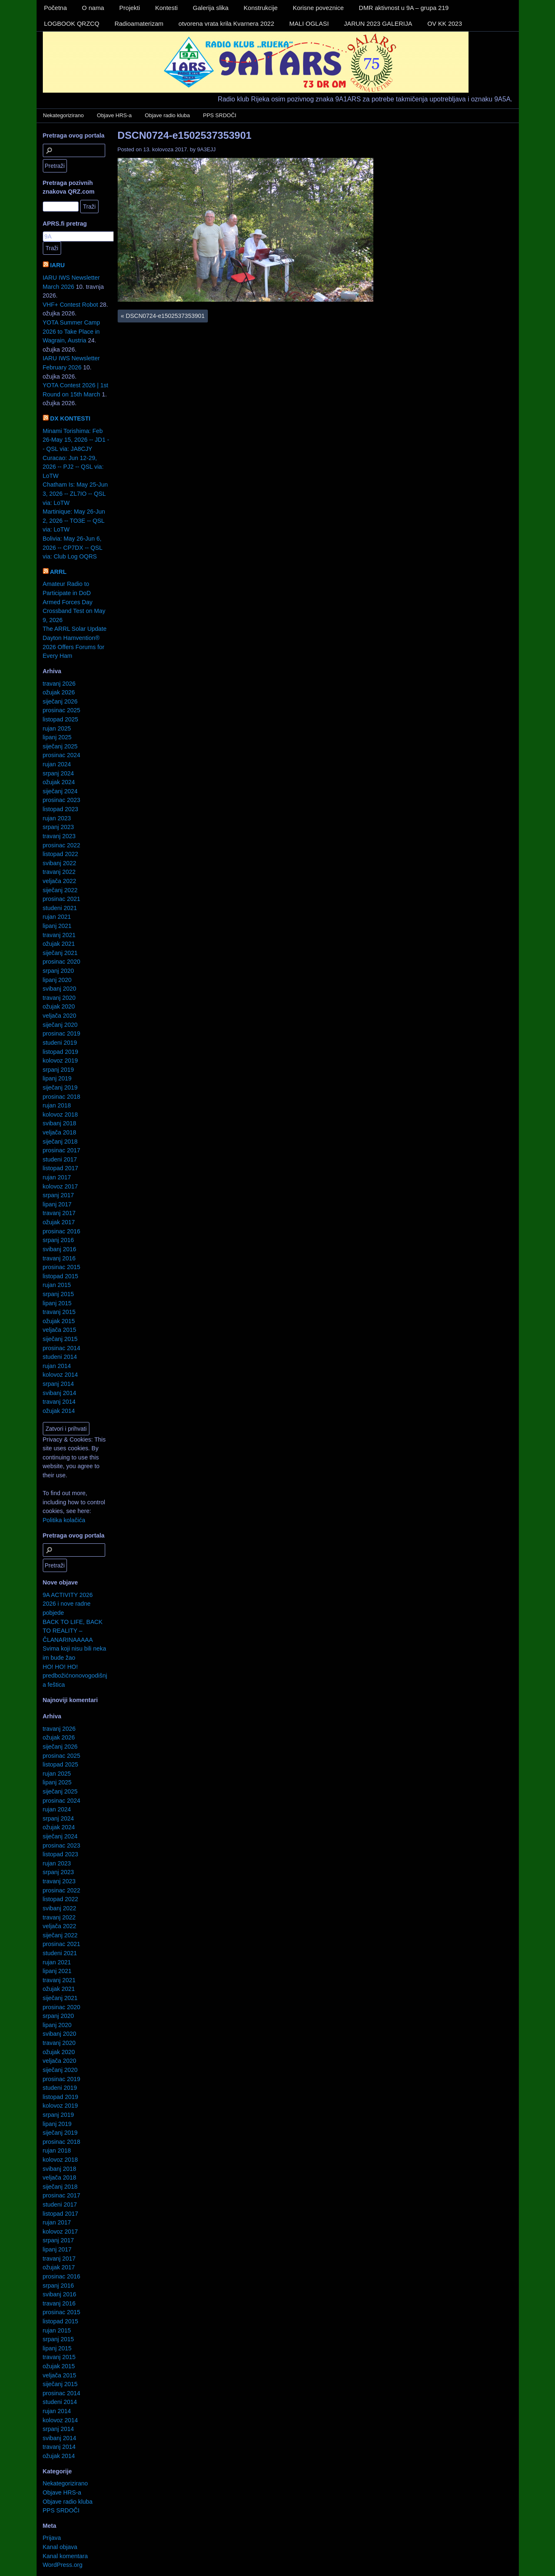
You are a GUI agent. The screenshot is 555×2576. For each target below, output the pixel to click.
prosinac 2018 (61, 1096)
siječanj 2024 (60, 791)
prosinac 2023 (61, 800)
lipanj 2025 (57, 737)
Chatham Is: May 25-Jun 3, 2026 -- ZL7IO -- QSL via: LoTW (75, 493)
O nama (93, 7)
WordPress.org (63, 2564)
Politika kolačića (64, 1520)
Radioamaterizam (138, 23)
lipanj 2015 (57, 1303)
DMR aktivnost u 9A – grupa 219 (404, 7)
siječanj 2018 (60, 1141)
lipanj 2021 (57, 926)
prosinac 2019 (61, 1033)
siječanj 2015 (60, 1339)
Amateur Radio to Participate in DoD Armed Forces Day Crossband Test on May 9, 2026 (74, 602)
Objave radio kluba (167, 115)
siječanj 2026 (60, 701)
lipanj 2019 (57, 1078)
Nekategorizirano (63, 115)
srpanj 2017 (58, 1195)
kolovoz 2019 (60, 1060)
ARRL (58, 571)
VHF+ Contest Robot (70, 304)
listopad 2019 (61, 1051)
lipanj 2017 (57, 1204)
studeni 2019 (60, 1042)
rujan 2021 (57, 916)
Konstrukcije (261, 7)
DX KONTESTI (70, 418)
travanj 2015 (59, 1312)
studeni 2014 (60, 1356)
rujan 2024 (57, 764)
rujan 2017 (57, 1177)
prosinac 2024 (61, 755)
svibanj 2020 (59, 988)
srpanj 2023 (58, 827)
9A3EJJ (206, 149)
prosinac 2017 (61, 1150)
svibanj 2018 (59, 1123)
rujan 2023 (57, 818)
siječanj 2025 (60, 746)
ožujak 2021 (59, 943)
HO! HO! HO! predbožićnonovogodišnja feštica (75, 1675)
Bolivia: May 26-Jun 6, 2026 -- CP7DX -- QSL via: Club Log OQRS (72, 547)
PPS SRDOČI (219, 115)
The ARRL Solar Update (75, 628)
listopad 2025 (61, 719)
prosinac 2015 (61, 1267)
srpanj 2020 (58, 970)
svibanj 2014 (59, 1393)
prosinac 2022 (61, 845)
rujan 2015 (57, 1285)
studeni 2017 (60, 1159)
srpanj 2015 (58, 1294)
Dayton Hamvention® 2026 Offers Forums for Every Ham (74, 647)
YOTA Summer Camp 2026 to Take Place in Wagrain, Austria (71, 331)
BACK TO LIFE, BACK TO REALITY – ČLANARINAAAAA (73, 1631)
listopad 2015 (61, 1276)
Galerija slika (211, 7)
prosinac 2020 (61, 961)
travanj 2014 (59, 1401)
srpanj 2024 (58, 773)
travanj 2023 (59, 836)
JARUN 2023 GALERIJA (378, 23)
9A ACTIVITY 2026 (68, 1595)
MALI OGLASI (309, 23)
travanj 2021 (59, 935)
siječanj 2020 (60, 1024)
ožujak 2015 (59, 1321)
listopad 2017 (61, 1168)
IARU (57, 265)
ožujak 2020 (59, 1006)
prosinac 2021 (61, 899)
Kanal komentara (65, 2556)
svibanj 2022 (59, 863)
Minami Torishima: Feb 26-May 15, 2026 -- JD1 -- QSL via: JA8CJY (76, 440)
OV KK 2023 (444, 23)
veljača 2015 (59, 1329)
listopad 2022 (61, 854)
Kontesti (166, 7)
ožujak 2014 (59, 1410)
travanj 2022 (59, 872)
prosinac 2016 (61, 1231)
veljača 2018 (59, 1132)
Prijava (52, 2537)
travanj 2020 (59, 997)
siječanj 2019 (60, 1087)
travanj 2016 (59, 1258)
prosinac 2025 (61, 710)
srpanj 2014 (58, 1383)
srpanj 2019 (58, 1069)
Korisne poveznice (318, 7)
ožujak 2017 (59, 1222)
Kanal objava (60, 2547)
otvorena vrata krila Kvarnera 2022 (226, 23)
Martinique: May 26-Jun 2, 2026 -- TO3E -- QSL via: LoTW (74, 520)
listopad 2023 (61, 809)
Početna (55, 7)
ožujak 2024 (59, 782)
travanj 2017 (59, 1213)
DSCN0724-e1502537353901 (185, 135)
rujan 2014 (57, 1366)
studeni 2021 (60, 908)
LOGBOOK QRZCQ (71, 23)
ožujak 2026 (59, 692)
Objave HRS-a (114, 115)
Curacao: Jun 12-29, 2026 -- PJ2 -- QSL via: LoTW (73, 467)
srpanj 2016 (58, 1240)
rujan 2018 (57, 1105)
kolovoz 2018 (60, 1114)
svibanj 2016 (59, 1249)
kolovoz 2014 (60, 1374)
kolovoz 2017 (60, 1186)
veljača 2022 (59, 881)
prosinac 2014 (61, 1348)
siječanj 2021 (60, 953)
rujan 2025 (57, 728)
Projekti (129, 7)
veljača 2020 (59, 1015)
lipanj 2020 (57, 980)
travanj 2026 (59, 683)
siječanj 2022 (60, 890)
